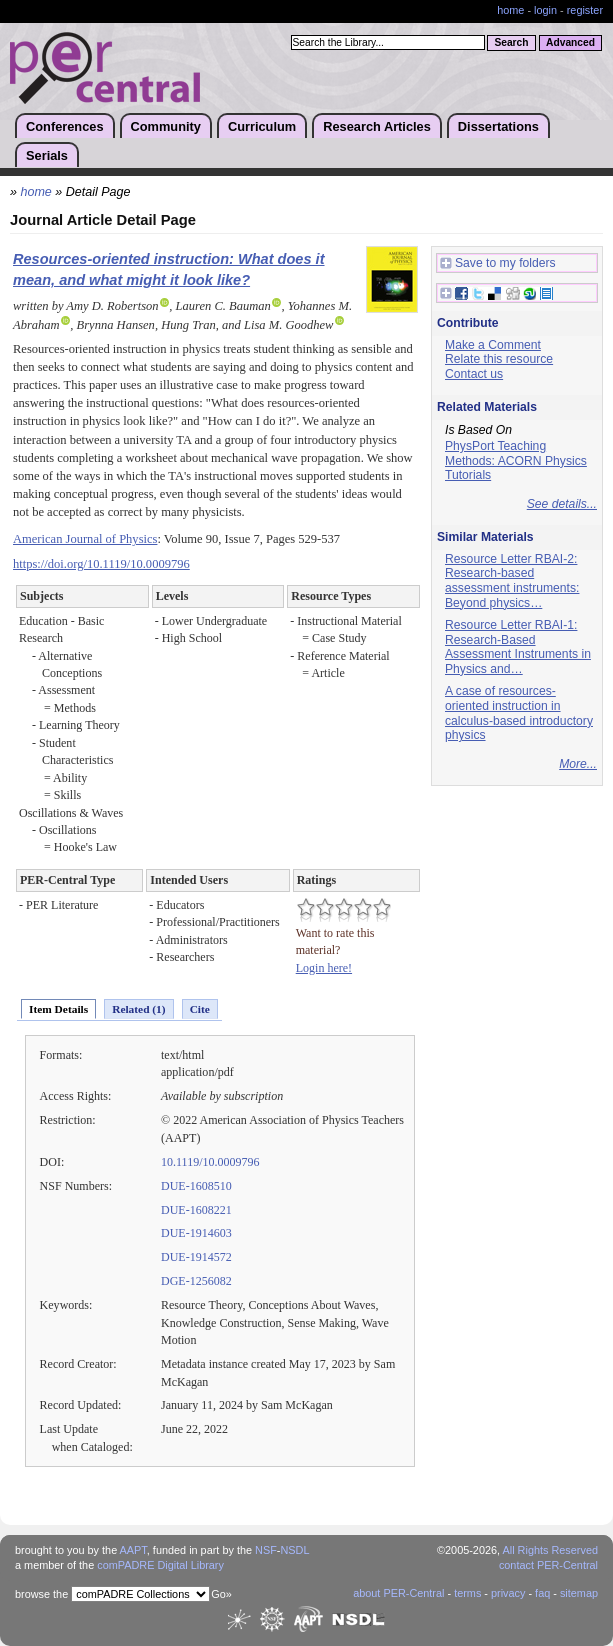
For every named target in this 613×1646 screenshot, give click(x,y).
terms (467, 1593)
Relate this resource (499, 359)
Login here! (324, 968)
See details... (562, 504)
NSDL (294, 1550)
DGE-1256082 (196, 1281)
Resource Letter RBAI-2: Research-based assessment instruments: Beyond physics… (512, 581)
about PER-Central (398, 1593)
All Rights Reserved (551, 1550)
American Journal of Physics (85, 539)
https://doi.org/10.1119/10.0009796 (101, 564)
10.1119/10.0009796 (210, 1162)
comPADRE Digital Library (160, 1565)
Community (166, 126)
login (545, 10)
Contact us (474, 374)
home (510, 10)
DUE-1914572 (196, 1257)
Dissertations (498, 126)
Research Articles (377, 126)
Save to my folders (498, 263)
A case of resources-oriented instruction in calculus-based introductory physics (519, 713)
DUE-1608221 (196, 1210)
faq (542, 1593)
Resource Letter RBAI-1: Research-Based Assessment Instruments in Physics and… (518, 647)
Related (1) (138, 1009)
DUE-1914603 (196, 1233)
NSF (266, 1550)
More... (578, 764)
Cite (200, 1009)
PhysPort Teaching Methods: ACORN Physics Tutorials (516, 460)
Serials (47, 155)
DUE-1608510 (196, 1186)
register (585, 10)
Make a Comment (493, 345)
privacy (508, 1593)
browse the (41, 1594)
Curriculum (262, 126)
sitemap (579, 1593)
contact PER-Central (548, 1565)
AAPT (133, 1550)
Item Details (58, 1009)
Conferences (65, 126)
